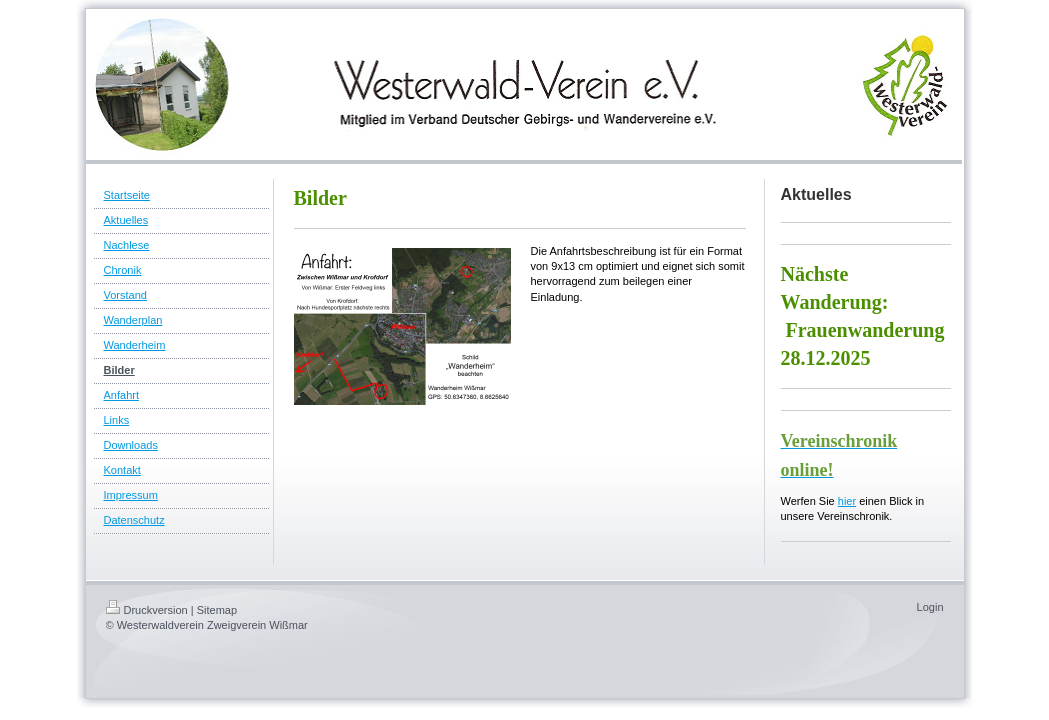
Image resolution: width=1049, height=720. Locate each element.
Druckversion (147, 610)
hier (847, 501)
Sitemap (217, 610)
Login (930, 607)
